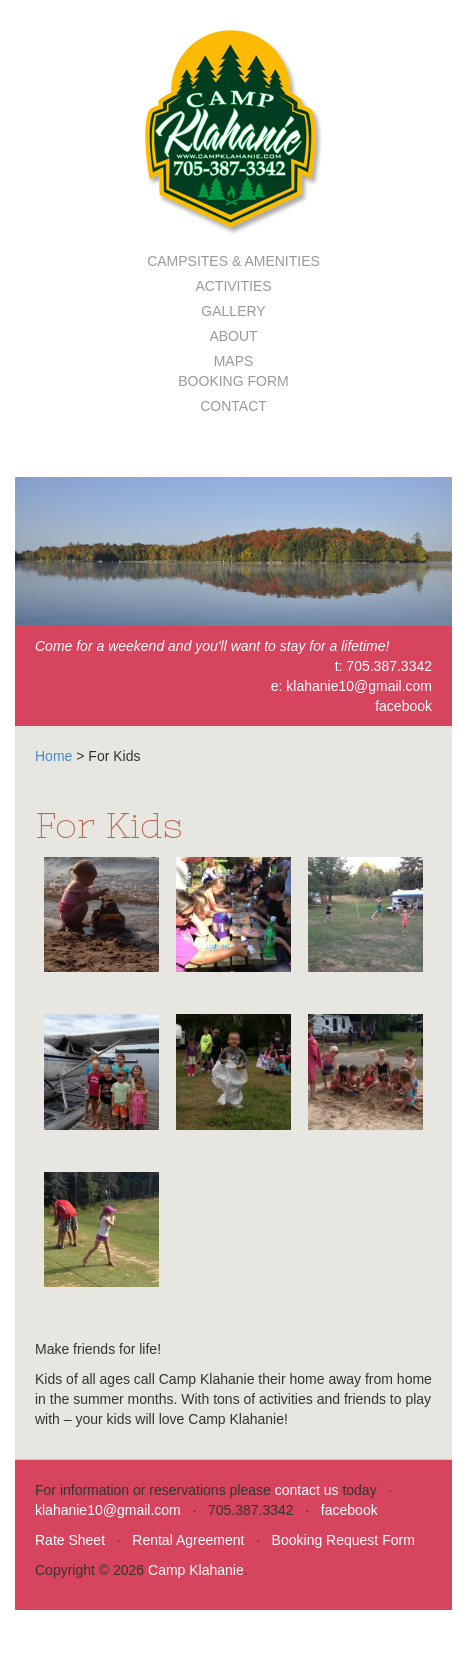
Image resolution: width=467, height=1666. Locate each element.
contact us (307, 1490)
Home (53, 756)
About (233, 336)
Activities (233, 286)
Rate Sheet (70, 1540)
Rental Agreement (188, 1540)
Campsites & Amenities (233, 261)
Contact (233, 406)
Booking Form (233, 381)
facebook (403, 706)
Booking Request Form (343, 1540)
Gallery (233, 311)
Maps (234, 361)
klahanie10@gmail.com (359, 686)
